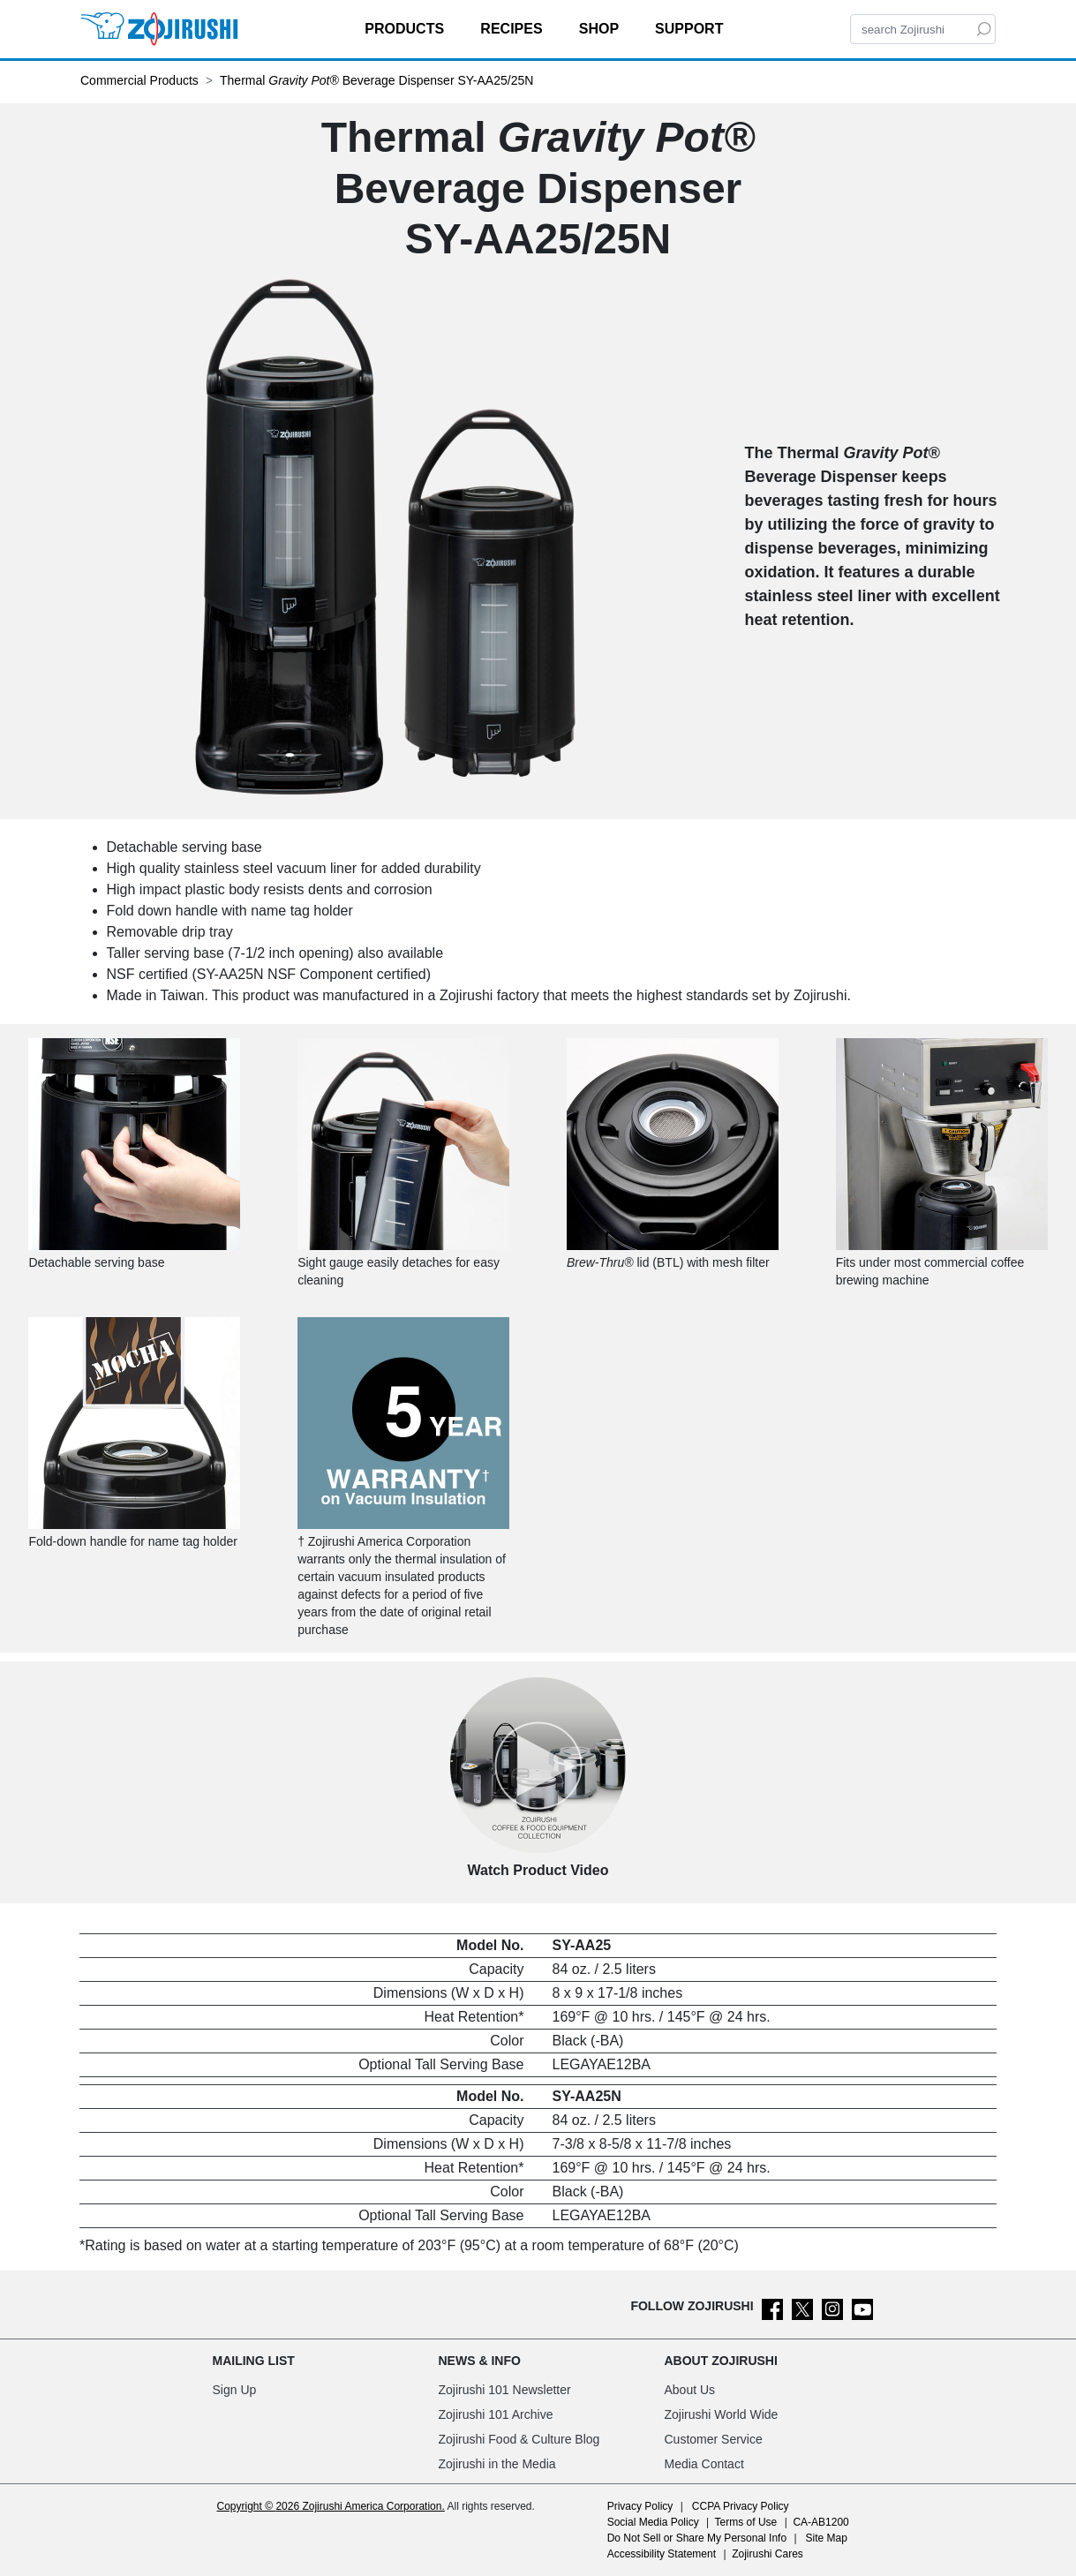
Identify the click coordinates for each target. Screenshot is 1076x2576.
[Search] (923, 29)
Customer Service (714, 2439)
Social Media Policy (653, 2522)
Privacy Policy (640, 2506)
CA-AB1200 (820, 2522)
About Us (690, 2390)
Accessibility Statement (661, 2554)
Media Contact (704, 2464)
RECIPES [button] (513, 28)
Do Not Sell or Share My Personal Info (696, 2538)
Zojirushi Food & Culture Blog (519, 2439)
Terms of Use (746, 2522)
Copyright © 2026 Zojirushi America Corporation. (331, 2506)
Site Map (826, 2538)
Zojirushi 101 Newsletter (505, 2390)
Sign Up (235, 2390)
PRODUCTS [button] (406, 28)
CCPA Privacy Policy (740, 2506)
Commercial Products (139, 80)
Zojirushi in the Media (497, 2464)
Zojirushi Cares (767, 2554)
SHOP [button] (601, 28)
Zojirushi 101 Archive (496, 2414)
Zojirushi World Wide (722, 2414)
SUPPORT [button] (691, 28)
